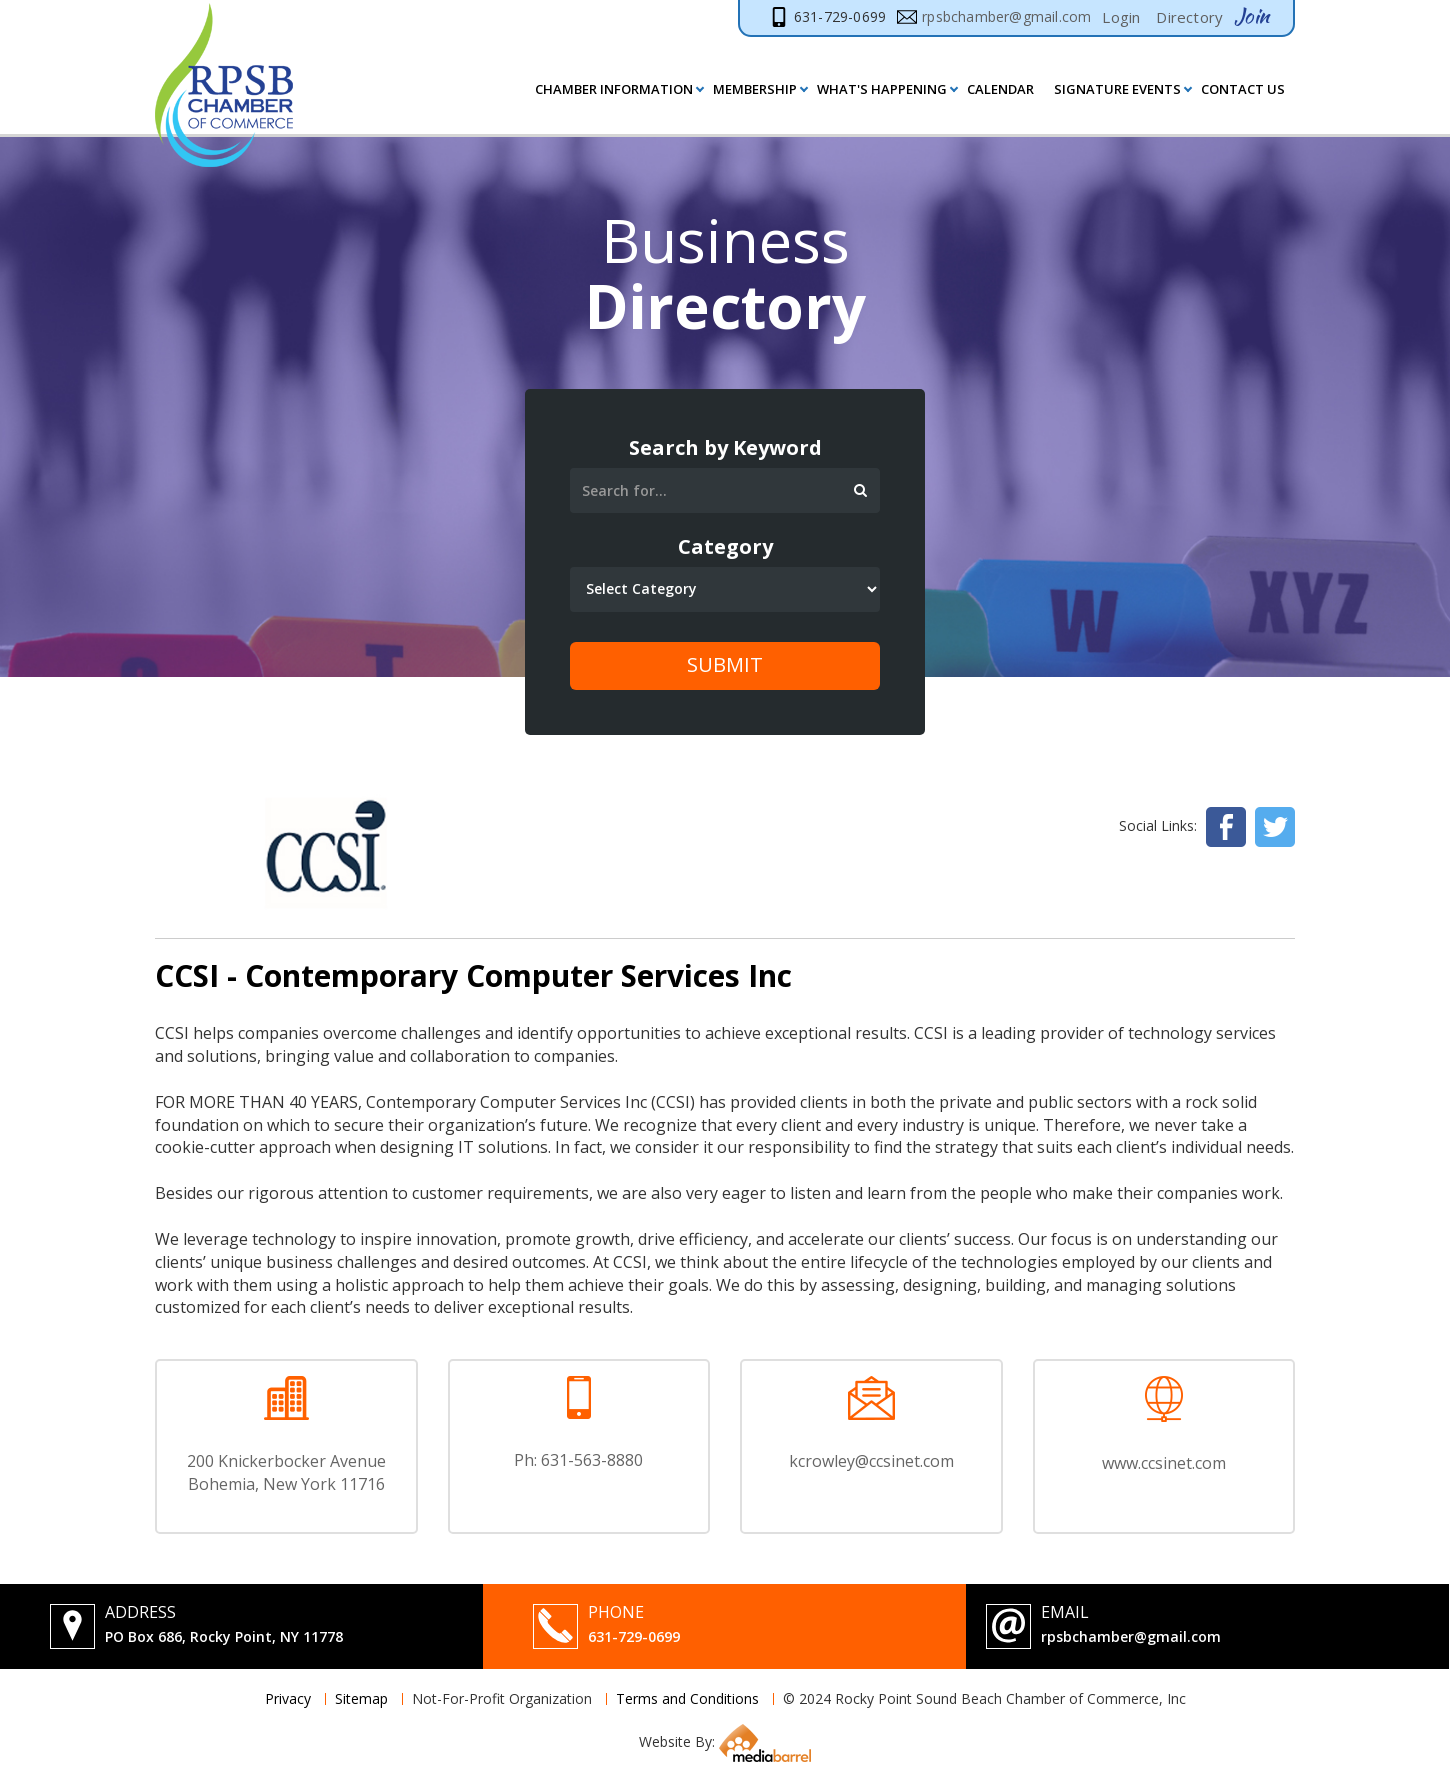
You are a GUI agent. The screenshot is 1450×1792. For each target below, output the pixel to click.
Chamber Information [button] (614, 89)
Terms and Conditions (687, 1698)
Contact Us (1243, 89)
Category (725, 546)
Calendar (1000, 89)
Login (1121, 17)
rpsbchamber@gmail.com (1131, 1636)
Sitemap (361, 1698)
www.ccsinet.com (1164, 1463)
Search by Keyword (725, 447)
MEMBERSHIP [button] (755, 89)
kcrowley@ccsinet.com (871, 1461)
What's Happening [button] (882, 89)
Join (1251, 16)
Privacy (288, 1698)
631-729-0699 (634, 1636)
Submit (725, 664)
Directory (1189, 17)
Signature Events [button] (1117, 89)
